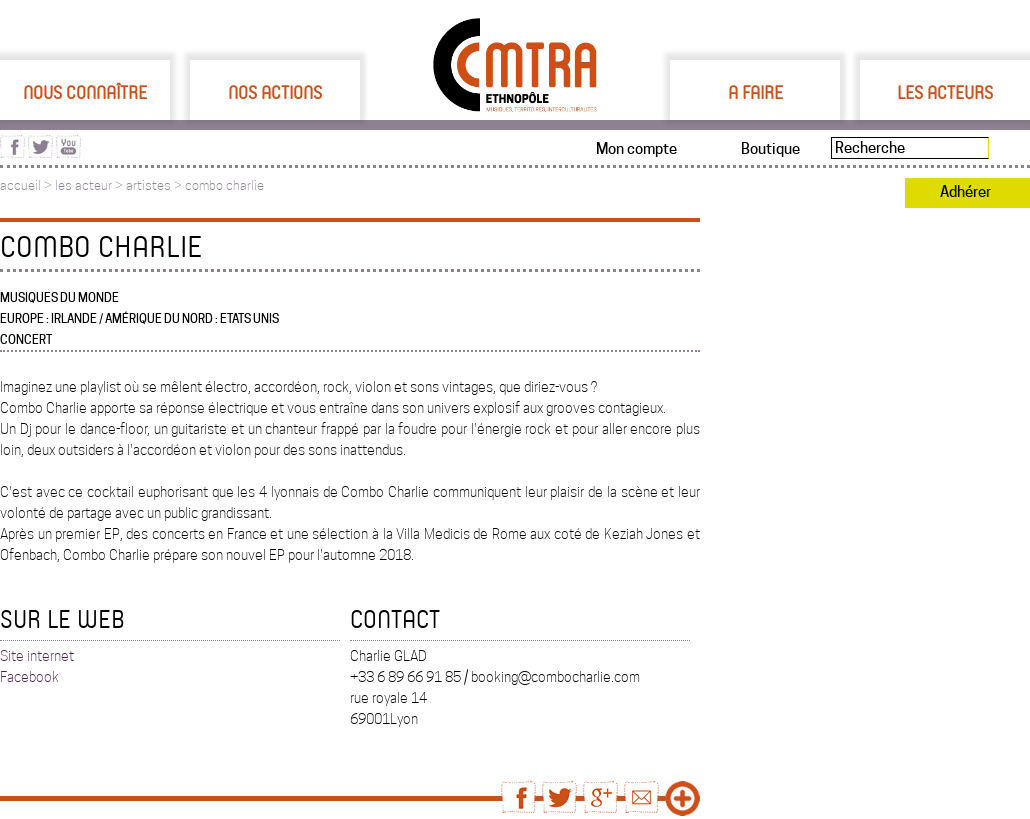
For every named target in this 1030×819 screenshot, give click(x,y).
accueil (20, 185)
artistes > (155, 185)
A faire (755, 92)
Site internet (37, 656)
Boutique (770, 149)
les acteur (83, 185)
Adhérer (965, 192)
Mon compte (636, 149)
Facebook (29, 677)
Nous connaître (85, 92)
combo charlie (224, 185)
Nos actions (275, 92)
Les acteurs (945, 92)
